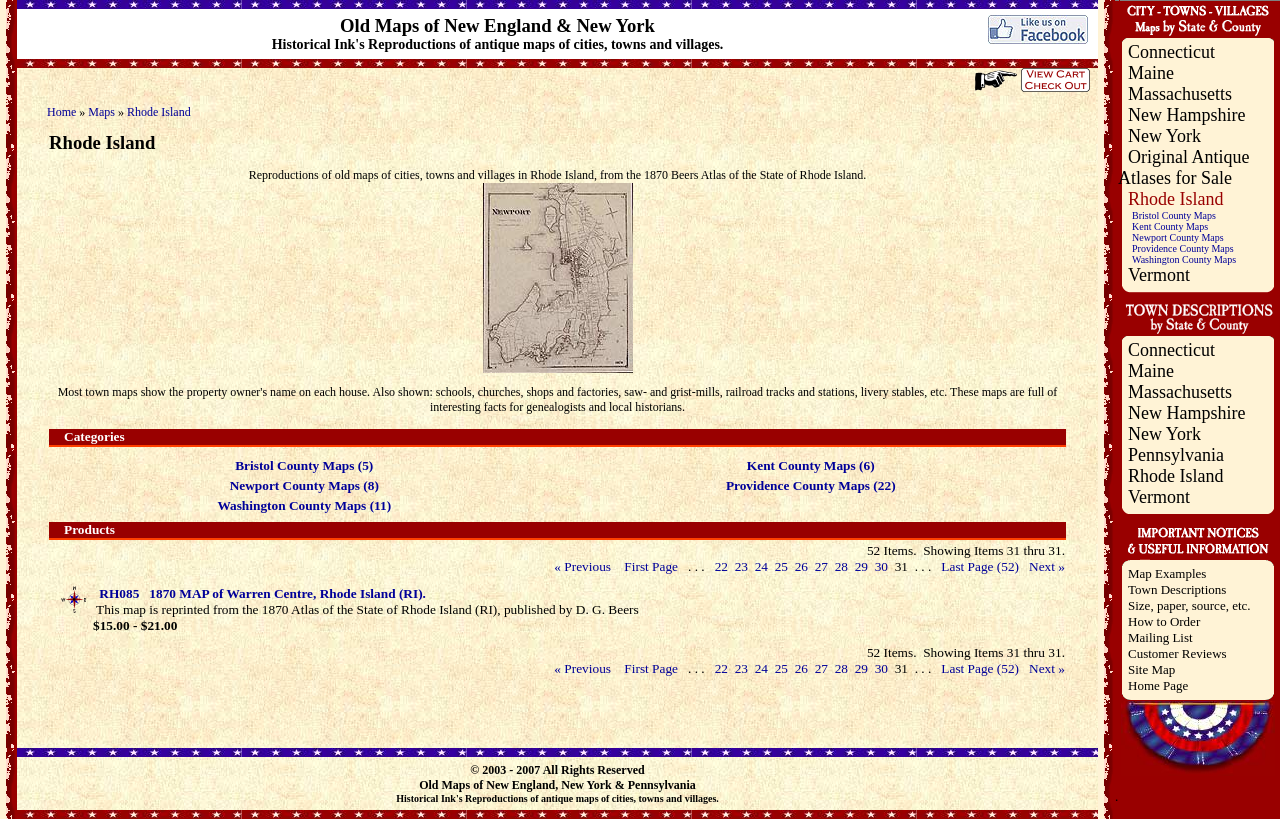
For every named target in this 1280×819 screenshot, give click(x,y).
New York (1164, 136)
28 (841, 566)
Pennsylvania (1176, 455)
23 (741, 566)
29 (861, 566)
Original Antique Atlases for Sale (1183, 167)
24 (761, 566)
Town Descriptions (1177, 589)
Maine (1151, 73)
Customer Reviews (1177, 653)
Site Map (1151, 669)
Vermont (1159, 275)
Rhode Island (159, 112)
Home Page (1158, 685)
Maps (101, 112)
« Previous (582, 566)
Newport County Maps (1178, 237)
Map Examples (1167, 573)
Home (61, 112)
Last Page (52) (980, 566)
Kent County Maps (1170, 226)
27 (821, 566)
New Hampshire (1186, 115)
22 (721, 566)
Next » (1047, 566)
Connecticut (1171, 52)
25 (781, 566)
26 (801, 566)
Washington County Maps (1184, 259)
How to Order (1164, 621)
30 (881, 566)
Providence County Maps (1183, 248)
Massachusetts (1180, 94)
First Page (651, 566)
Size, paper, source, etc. (1189, 605)
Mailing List (1160, 637)
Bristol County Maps (1174, 215)
